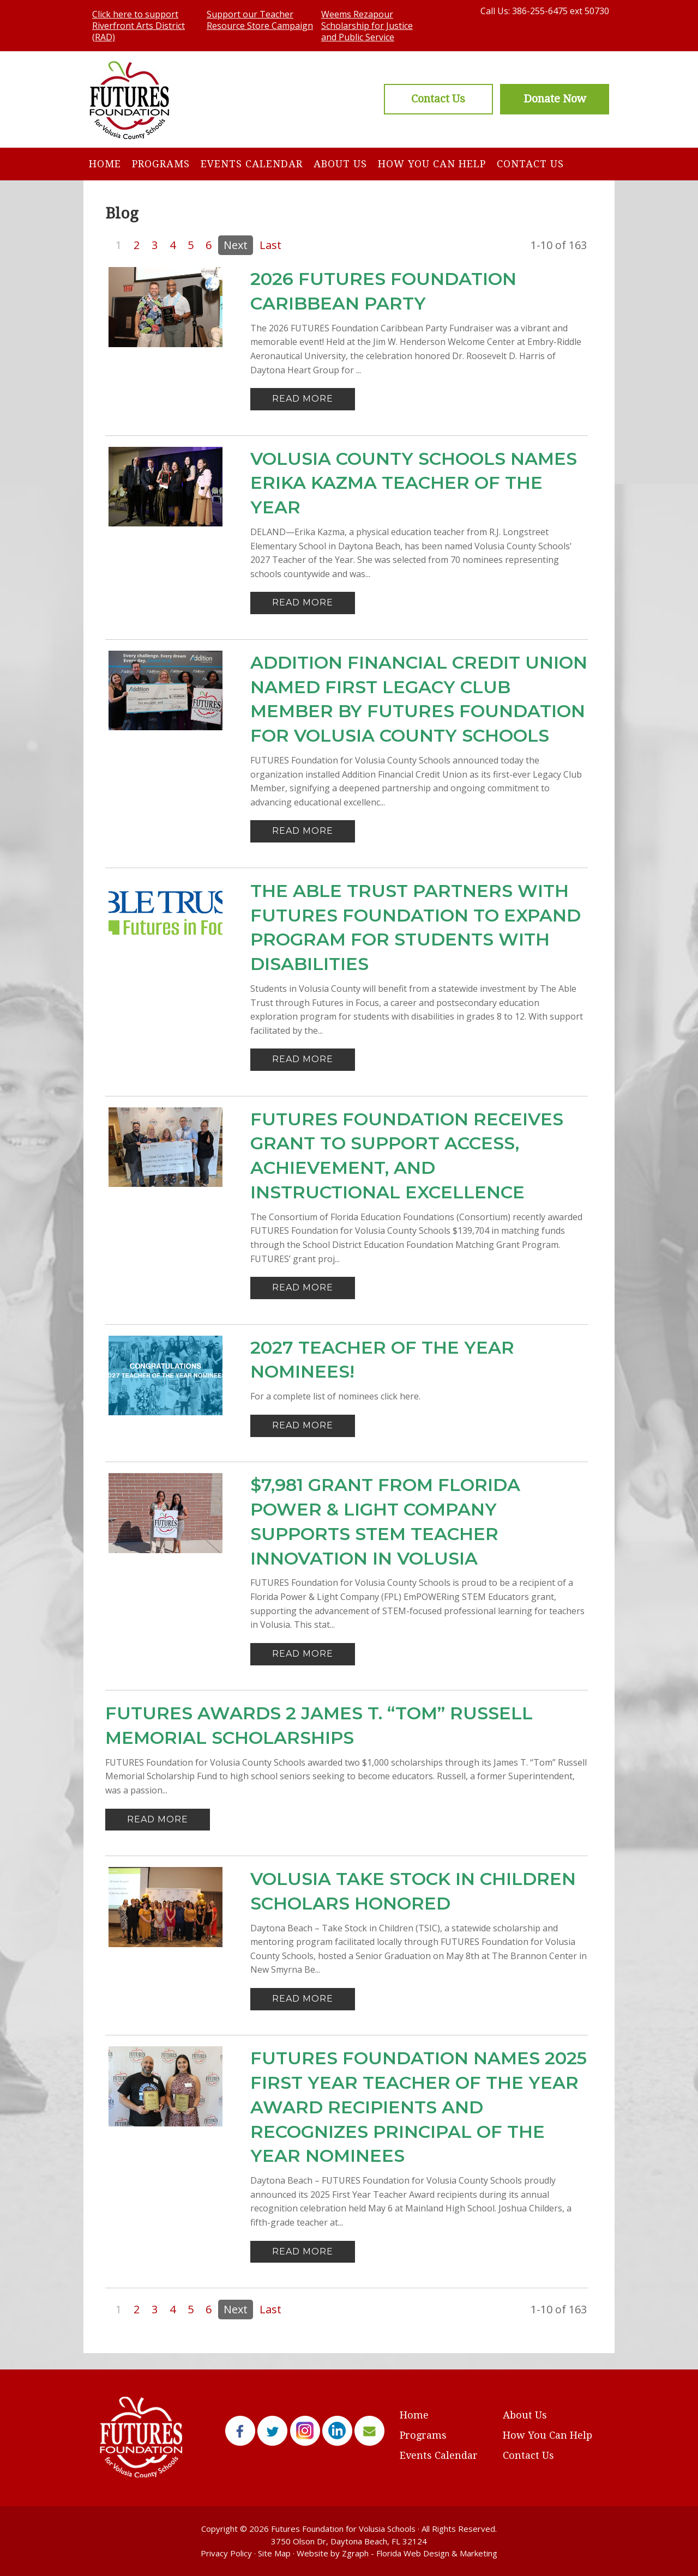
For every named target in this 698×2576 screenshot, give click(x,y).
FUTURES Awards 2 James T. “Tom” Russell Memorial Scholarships (319, 1725)
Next (236, 245)
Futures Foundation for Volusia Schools (343, 2528)
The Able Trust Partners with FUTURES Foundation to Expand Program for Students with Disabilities (415, 927)
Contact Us (530, 163)
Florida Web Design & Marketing (436, 2553)
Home (105, 163)
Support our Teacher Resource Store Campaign (260, 20)
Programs (161, 163)
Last (270, 245)
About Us (340, 163)
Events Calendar (252, 163)
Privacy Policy (226, 2553)
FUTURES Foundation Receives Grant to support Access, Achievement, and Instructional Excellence (406, 1155)
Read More (302, 398)
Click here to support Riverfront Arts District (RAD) (138, 25)
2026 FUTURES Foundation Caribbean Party (383, 291)
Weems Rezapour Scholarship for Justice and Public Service (367, 25)
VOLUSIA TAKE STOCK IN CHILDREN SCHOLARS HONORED (413, 1891)
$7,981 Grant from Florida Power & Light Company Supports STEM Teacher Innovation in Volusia (385, 1521)
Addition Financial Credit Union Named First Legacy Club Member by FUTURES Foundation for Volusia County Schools (418, 699)
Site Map (274, 2553)
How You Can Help (432, 163)
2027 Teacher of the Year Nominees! (382, 1360)
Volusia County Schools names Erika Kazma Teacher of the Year (413, 483)
